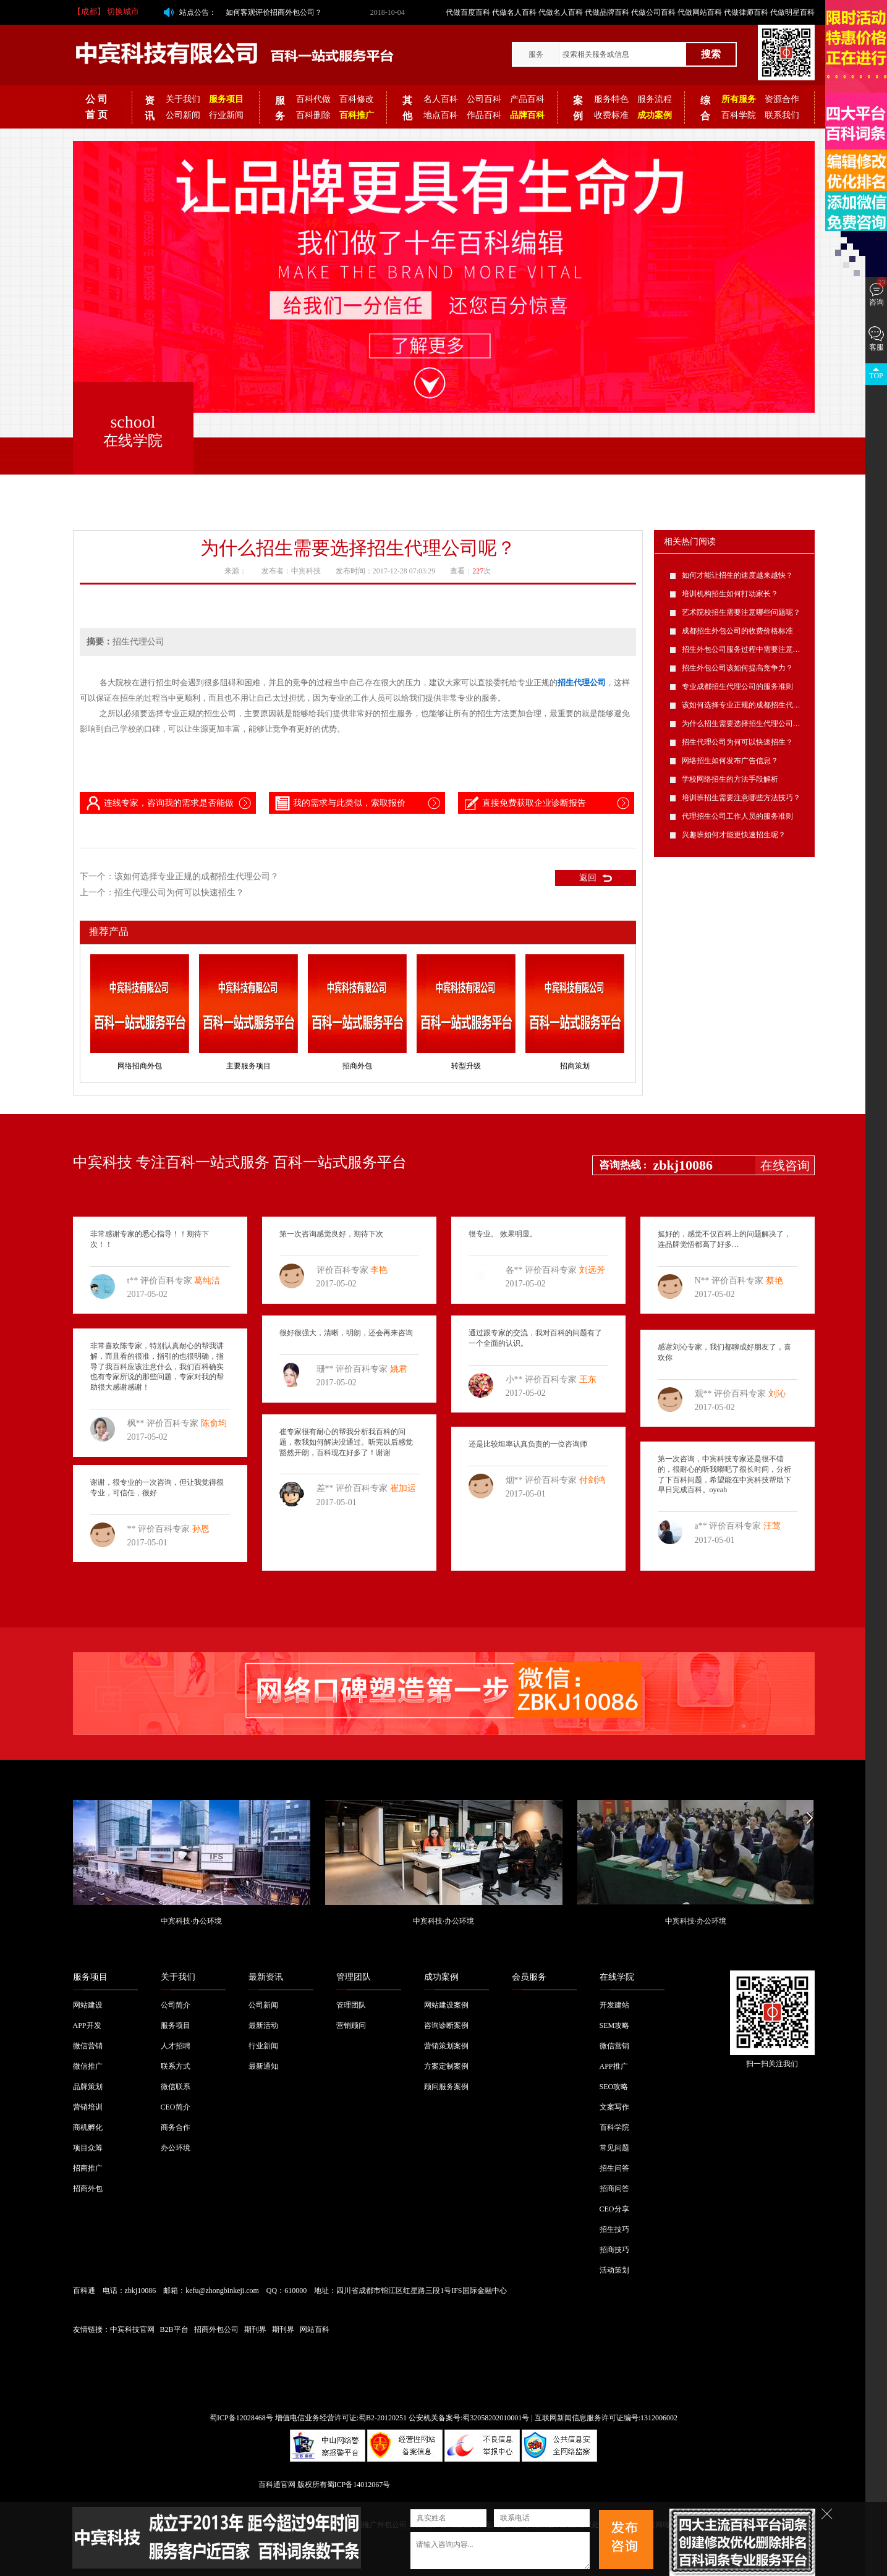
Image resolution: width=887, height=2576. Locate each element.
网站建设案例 (446, 2005)
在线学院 (617, 1977)
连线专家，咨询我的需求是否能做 (159, 803)
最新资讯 (265, 1977)
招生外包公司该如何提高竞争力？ (737, 668)
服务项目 (90, 1977)
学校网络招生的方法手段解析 (730, 779)
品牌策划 (88, 2086)
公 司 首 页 (96, 107)
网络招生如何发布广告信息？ (730, 760)
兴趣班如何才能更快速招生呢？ (734, 834)
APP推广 (614, 2066)
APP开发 (87, 2025)
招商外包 (357, 1066)
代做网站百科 (699, 12)
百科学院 (738, 115)
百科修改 (356, 99)
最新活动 (263, 2025)
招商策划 (575, 1066)
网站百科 (314, 2329)
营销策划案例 (446, 2046)
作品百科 (484, 115)
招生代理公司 (582, 682)
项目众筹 (88, 2147)
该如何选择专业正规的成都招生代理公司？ (196, 876)
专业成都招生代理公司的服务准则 (737, 686)
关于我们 (183, 99)
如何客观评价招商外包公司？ (274, 12)
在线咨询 (785, 1165)
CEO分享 (614, 2209)
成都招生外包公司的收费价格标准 (737, 631)
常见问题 (614, 2147)
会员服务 (529, 1977)
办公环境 (175, 2147)
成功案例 (441, 1977)
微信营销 (88, 2046)
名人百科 (440, 99)
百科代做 (313, 99)
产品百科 (527, 99)
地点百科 (440, 115)
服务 (535, 54)
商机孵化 (88, 2127)
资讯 (150, 108)
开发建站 (614, 2005)
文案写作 (614, 2107)
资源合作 (782, 99)
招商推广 (88, 2168)
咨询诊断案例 (446, 2025)
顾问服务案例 (446, 2086)
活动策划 (614, 2270)
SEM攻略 (615, 2025)
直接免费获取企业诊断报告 (524, 803)
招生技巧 (614, 2229)
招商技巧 (614, 2249)
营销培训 (88, 2107)
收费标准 (611, 115)
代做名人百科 (514, 12)
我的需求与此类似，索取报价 (339, 803)
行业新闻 (226, 115)
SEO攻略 (614, 2086)
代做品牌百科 (607, 12)
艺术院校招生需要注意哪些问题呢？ (741, 612)
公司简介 (175, 2005)
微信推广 (88, 2066)
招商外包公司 (216, 2329)
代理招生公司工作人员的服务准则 (737, 816)
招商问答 (614, 2188)
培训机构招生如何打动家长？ (730, 593)
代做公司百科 (653, 12)
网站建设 (88, 2005)
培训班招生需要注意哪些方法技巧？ (741, 797)
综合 (705, 108)
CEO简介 (175, 2107)
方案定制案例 (446, 2066)
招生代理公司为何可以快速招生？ (179, 892)
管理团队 (353, 1977)
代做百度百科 (468, 12)
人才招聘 (175, 2046)
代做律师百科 (746, 12)
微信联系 (175, 2086)
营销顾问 (351, 2025)
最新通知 (263, 2066)
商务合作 (175, 2127)
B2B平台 (174, 2329)
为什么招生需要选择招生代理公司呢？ (745, 723)
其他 (407, 108)
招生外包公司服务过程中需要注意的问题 (748, 649)
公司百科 (484, 99)
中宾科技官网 (132, 2329)
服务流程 (654, 99)
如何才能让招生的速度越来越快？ (737, 575)
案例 (578, 108)
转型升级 (466, 1066)
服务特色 (611, 99)
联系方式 (175, 2066)
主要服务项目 (248, 1066)
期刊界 (255, 2329)
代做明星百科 (792, 12)
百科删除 (313, 115)
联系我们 (782, 115)
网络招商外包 (139, 1066)
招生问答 (614, 2168)
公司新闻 (183, 115)
